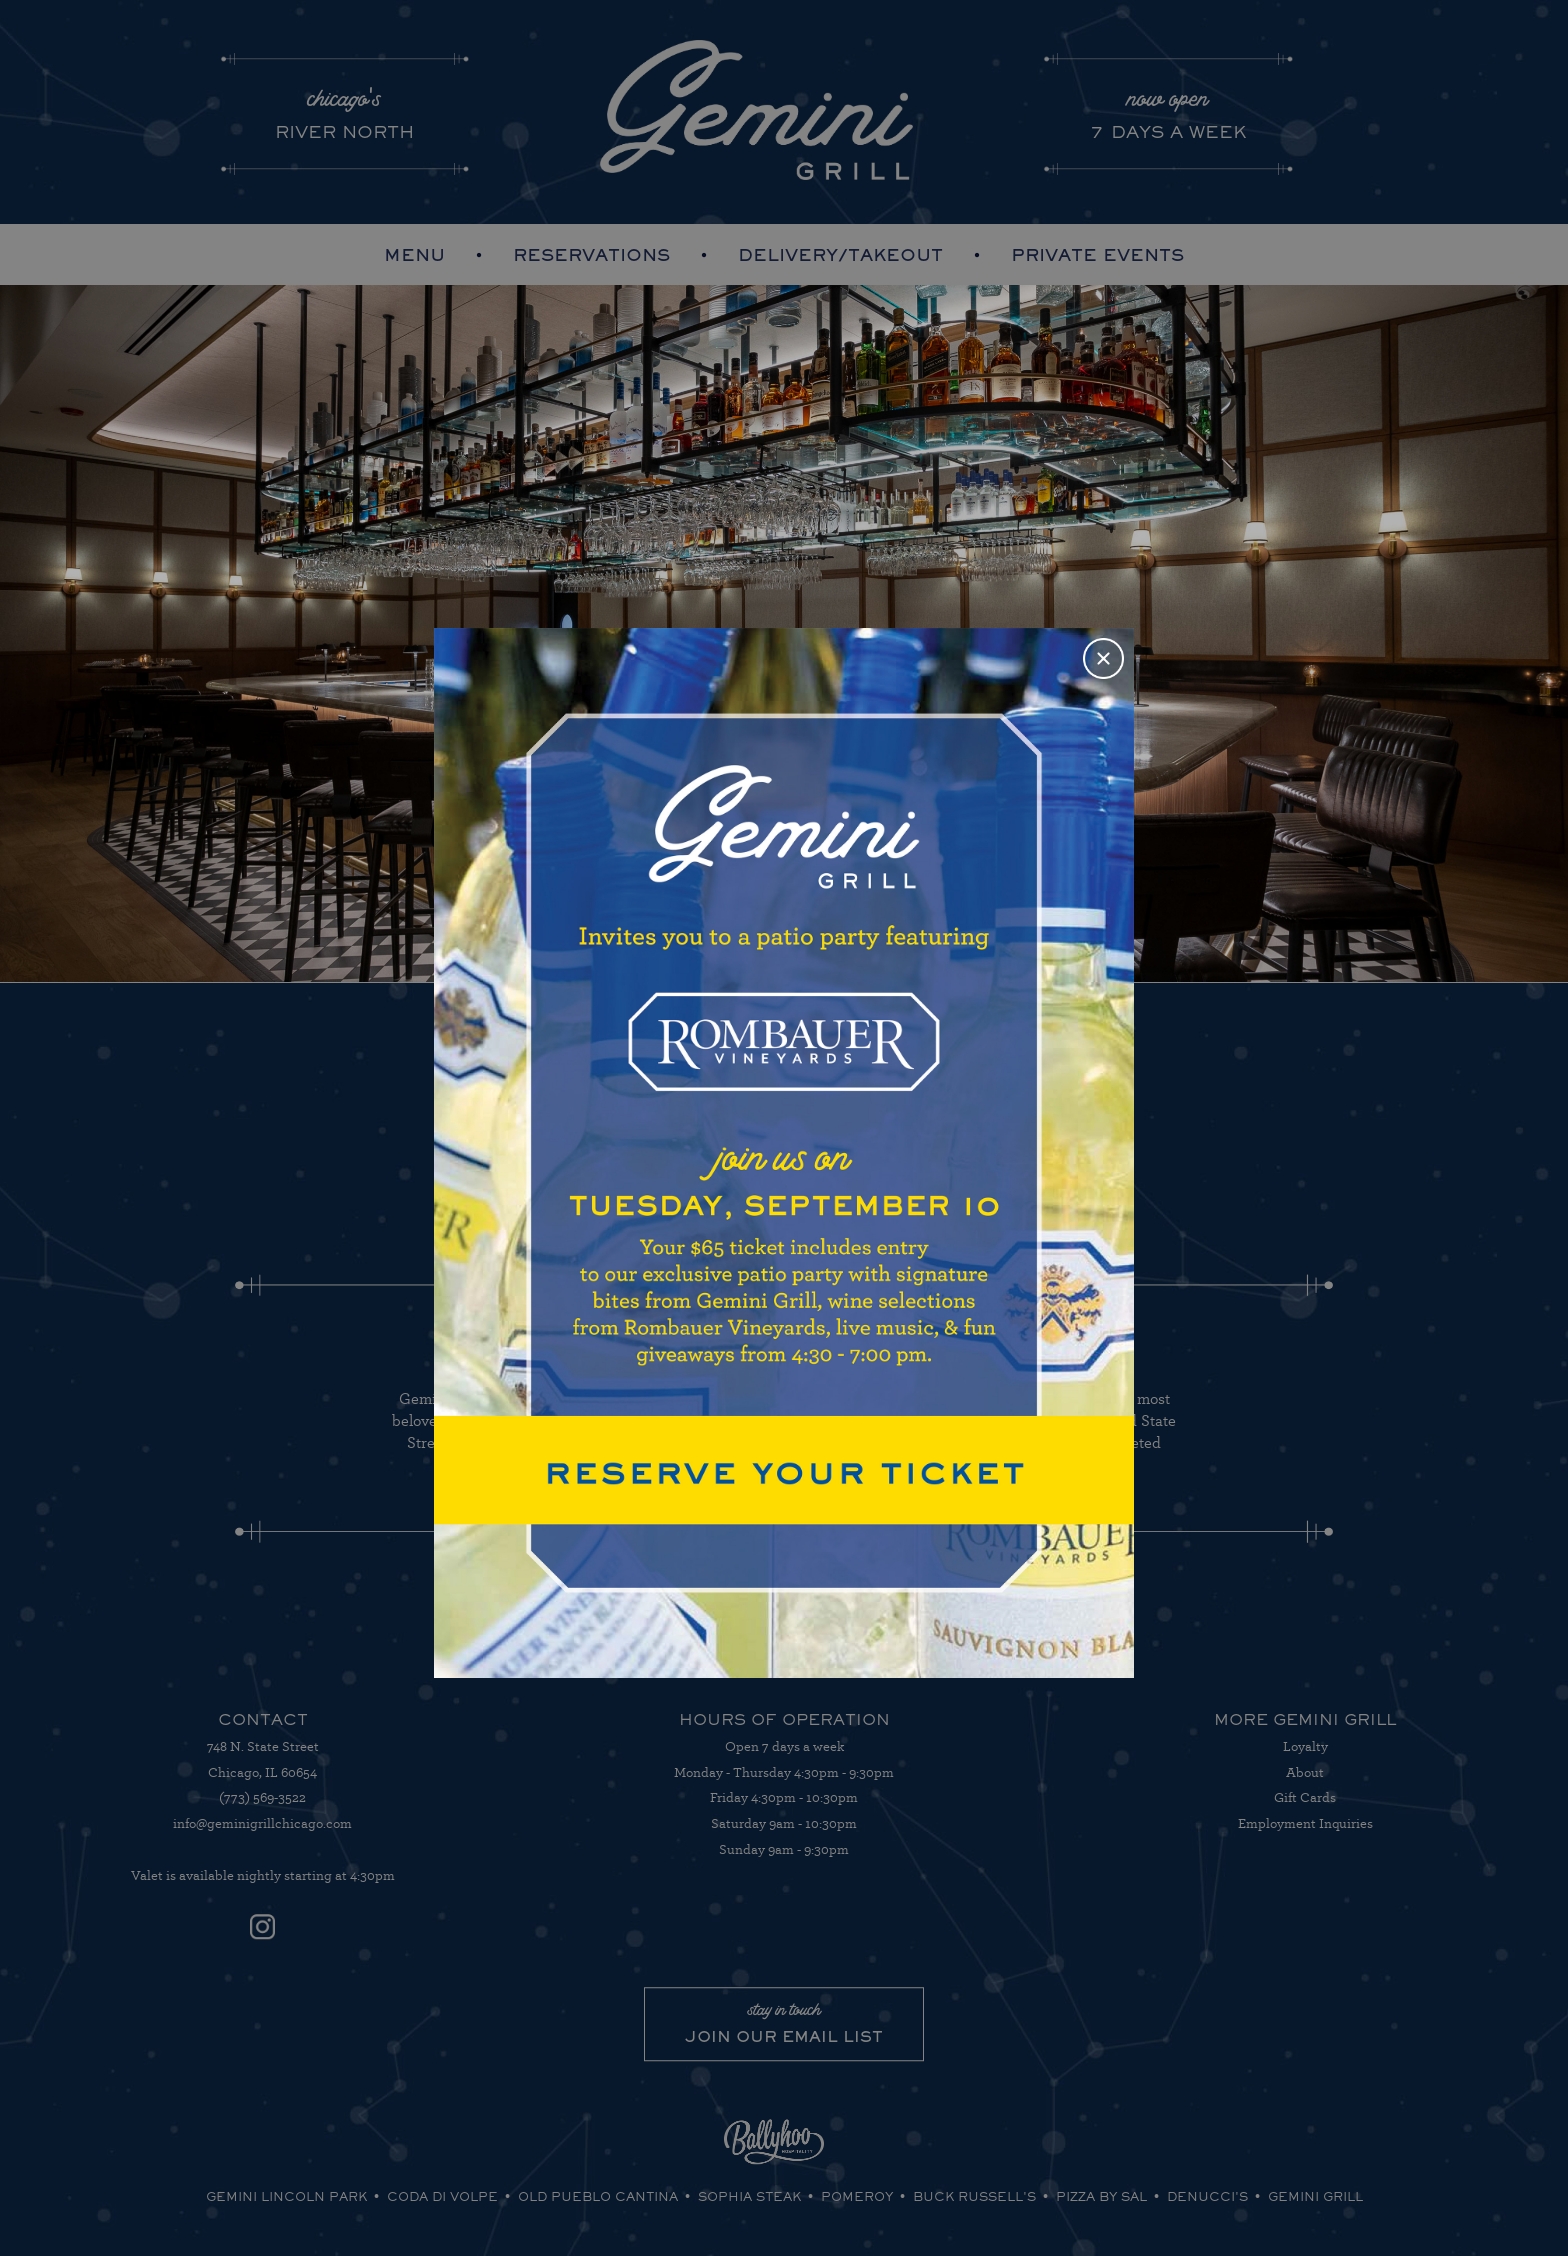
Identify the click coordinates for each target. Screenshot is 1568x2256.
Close (1104, 658)
